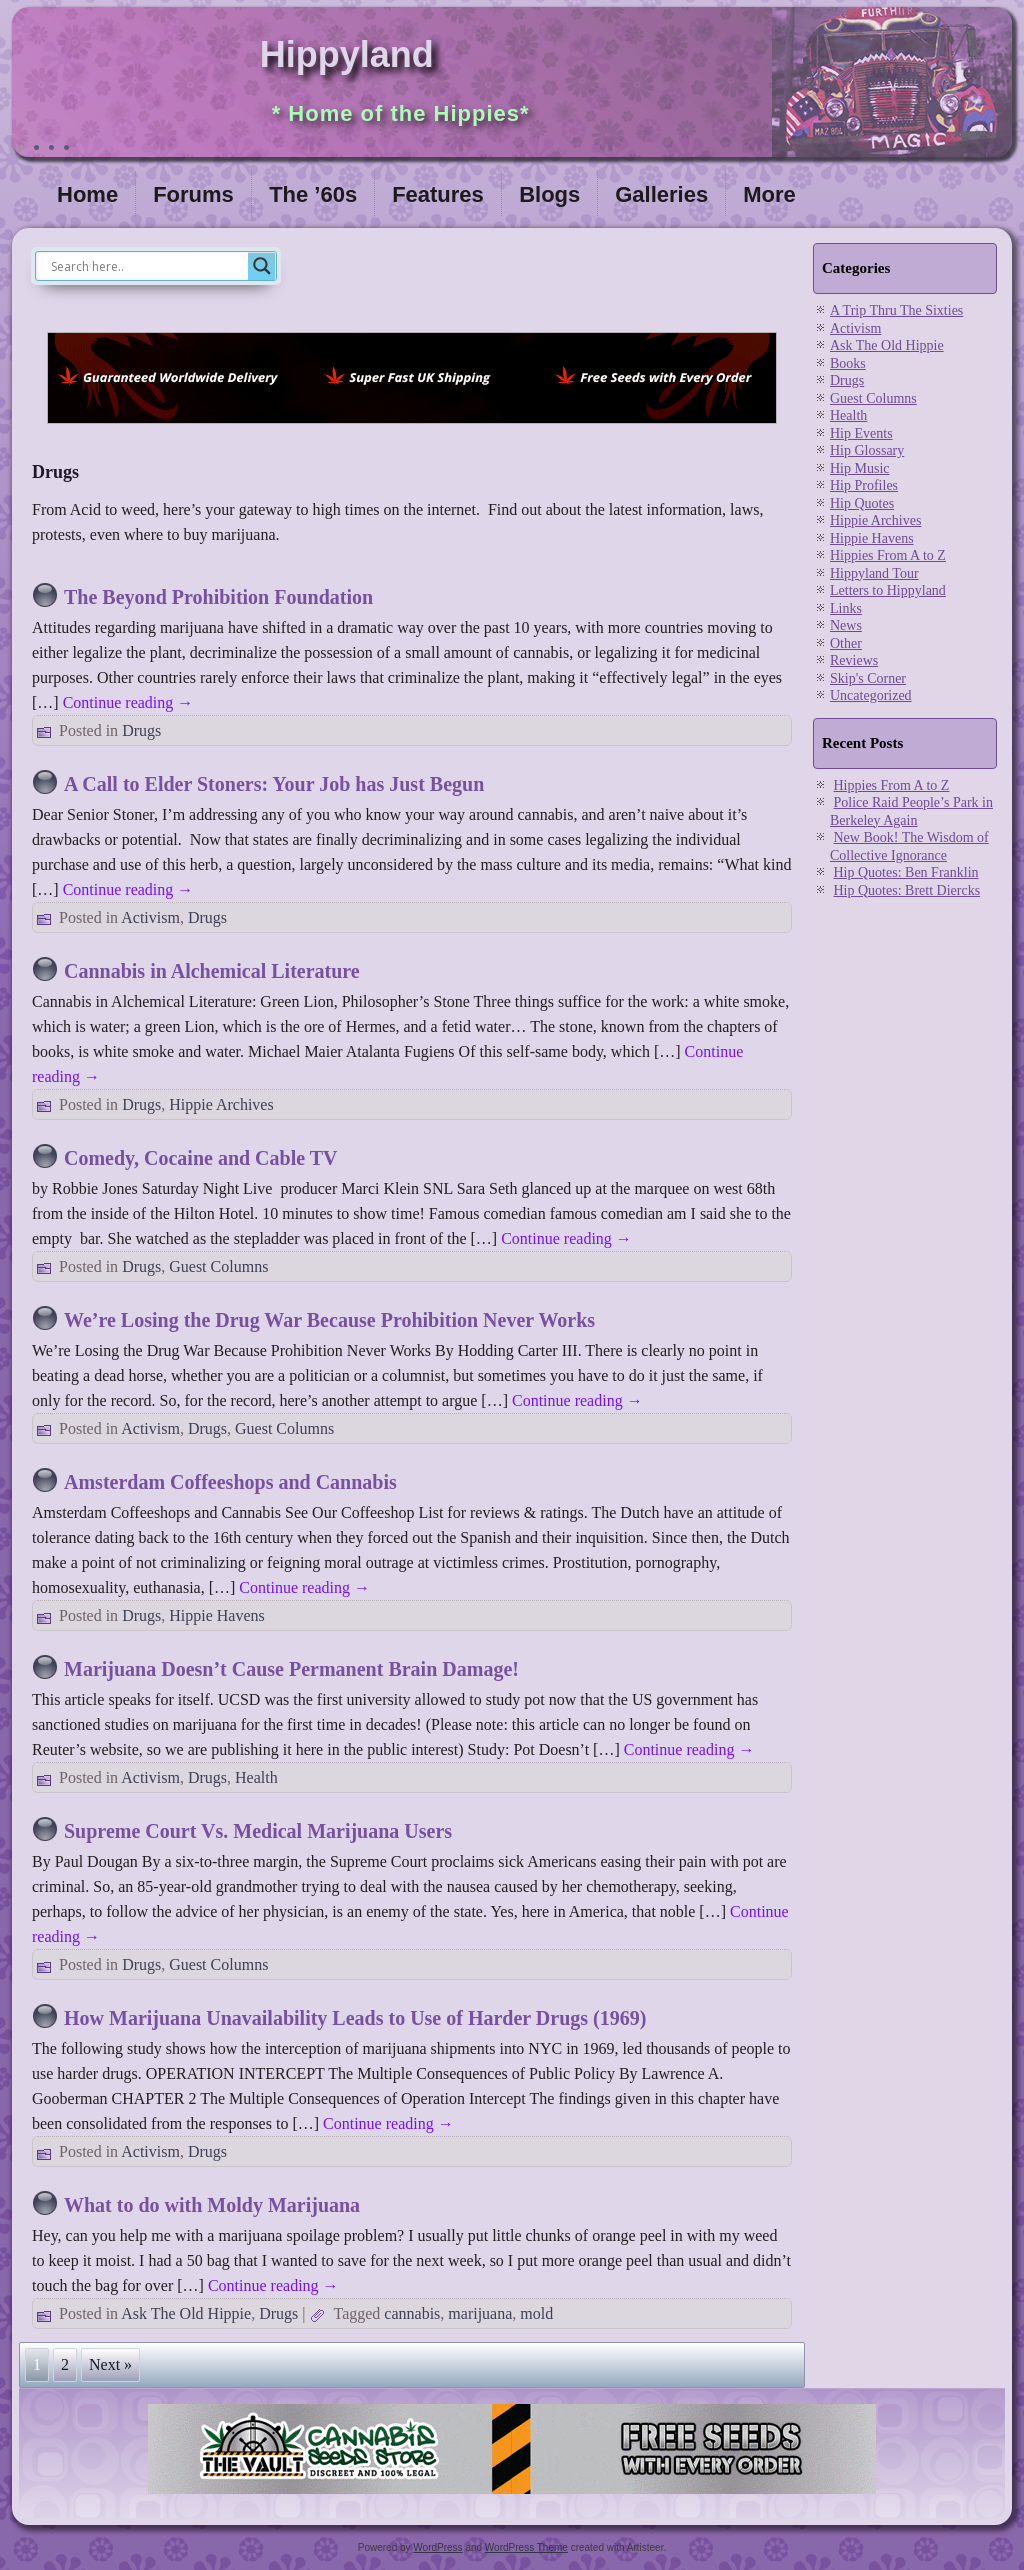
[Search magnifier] (262, 266)
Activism (150, 917)
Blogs (549, 194)
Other (846, 643)
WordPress (437, 2547)
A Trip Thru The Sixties (896, 310)
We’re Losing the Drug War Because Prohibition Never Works (329, 1320)
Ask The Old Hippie (186, 2313)
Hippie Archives (221, 1104)
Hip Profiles (864, 485)
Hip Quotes (862, 503)
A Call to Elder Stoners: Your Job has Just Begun (274, 784)
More (769, 194)
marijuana (480, 2313)
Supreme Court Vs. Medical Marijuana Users (258, 1831)
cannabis (412, 2313)
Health (256, 1777)
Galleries (661, 194)
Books (848, 363)
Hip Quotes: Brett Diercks (907, 890)
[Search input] (147, 266)
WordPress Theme (526, 2547)
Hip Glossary (867, 450)
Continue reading (128, 702)
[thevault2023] (512, 2495)
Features (438, 194)
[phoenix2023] (412, 428)
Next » (110, 2364)
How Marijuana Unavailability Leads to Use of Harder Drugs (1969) (355, 2018)
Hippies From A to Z (888, 555)
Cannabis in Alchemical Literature (212, 971)
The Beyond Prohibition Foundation (218, 597)
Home (87, 194)
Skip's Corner (868, 678)
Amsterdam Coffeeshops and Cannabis (230, 1482)
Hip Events (861, 433)
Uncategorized (871, 695)
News (846, 625)
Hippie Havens (217, 1615)
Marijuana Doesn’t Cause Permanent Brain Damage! (291, 1669)
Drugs (141, 730)
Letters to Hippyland (888, 590)
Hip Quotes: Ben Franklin (906, 872)
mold (536, 2313)
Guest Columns (218, 1266)
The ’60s (313, 194)
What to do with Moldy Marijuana (212, 2205)
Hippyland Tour (874, 573)
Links (846, 608)
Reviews (854, 660)
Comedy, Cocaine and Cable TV (201, 1158)
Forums (193, 194)
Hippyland (347, 54)
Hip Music (860, 468)
